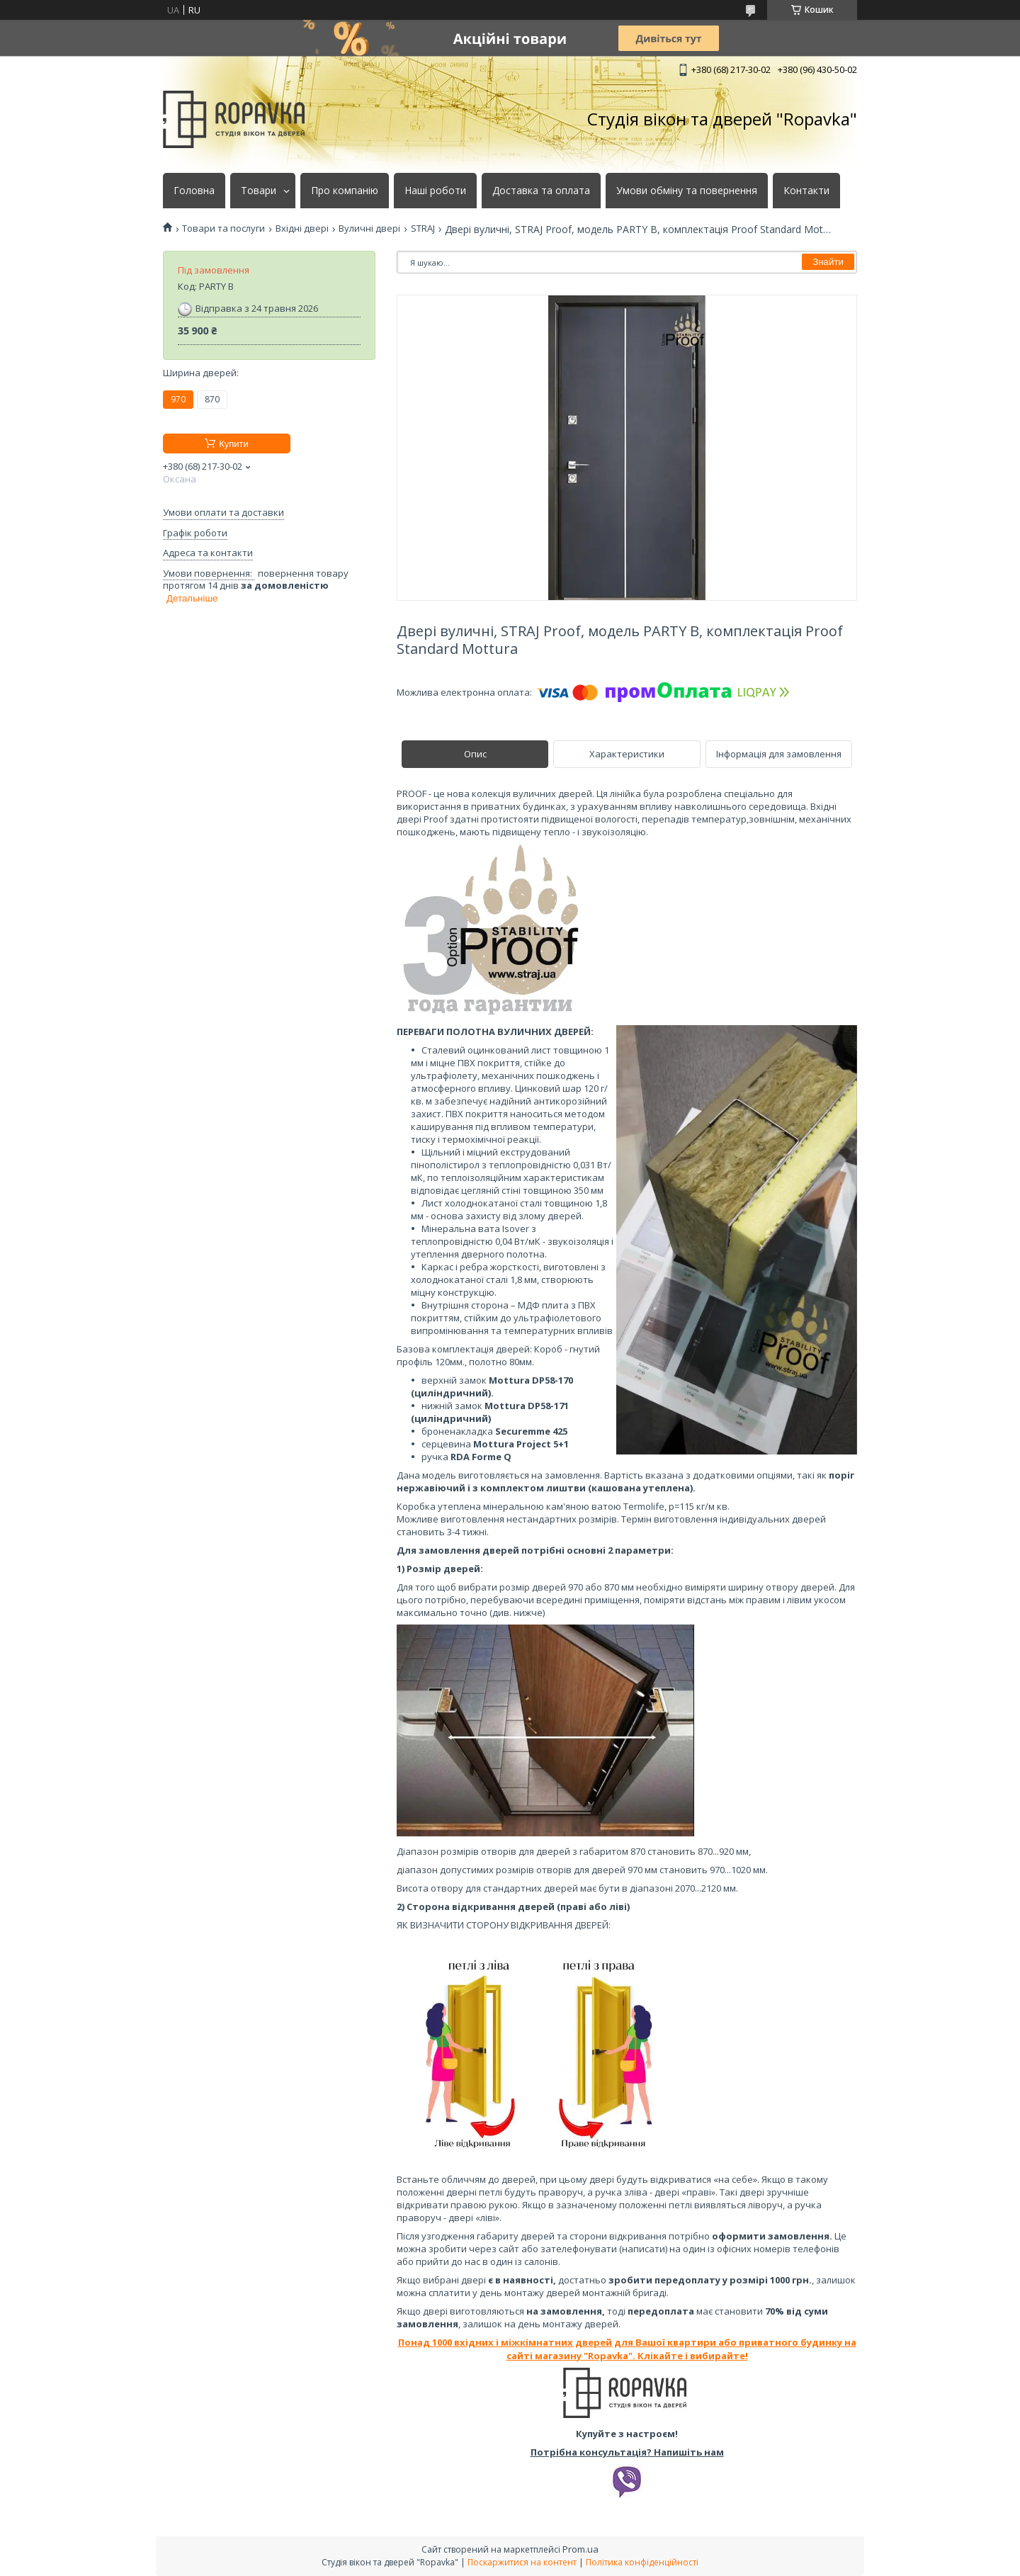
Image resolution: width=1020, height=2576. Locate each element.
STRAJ (423, 228)
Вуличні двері (369, 228)
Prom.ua (580, 2549)
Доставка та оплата (541, 190)
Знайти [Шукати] (828, 261)
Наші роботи (435, 190)
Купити (234, 444)
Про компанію (344, 190)
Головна (194, 190)
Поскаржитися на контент (522, 2562)
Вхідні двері (302, 228)
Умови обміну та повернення (686, 190)
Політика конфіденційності (642, 2562)
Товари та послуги (223, 228)
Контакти (806, 190)
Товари (258, 190)
